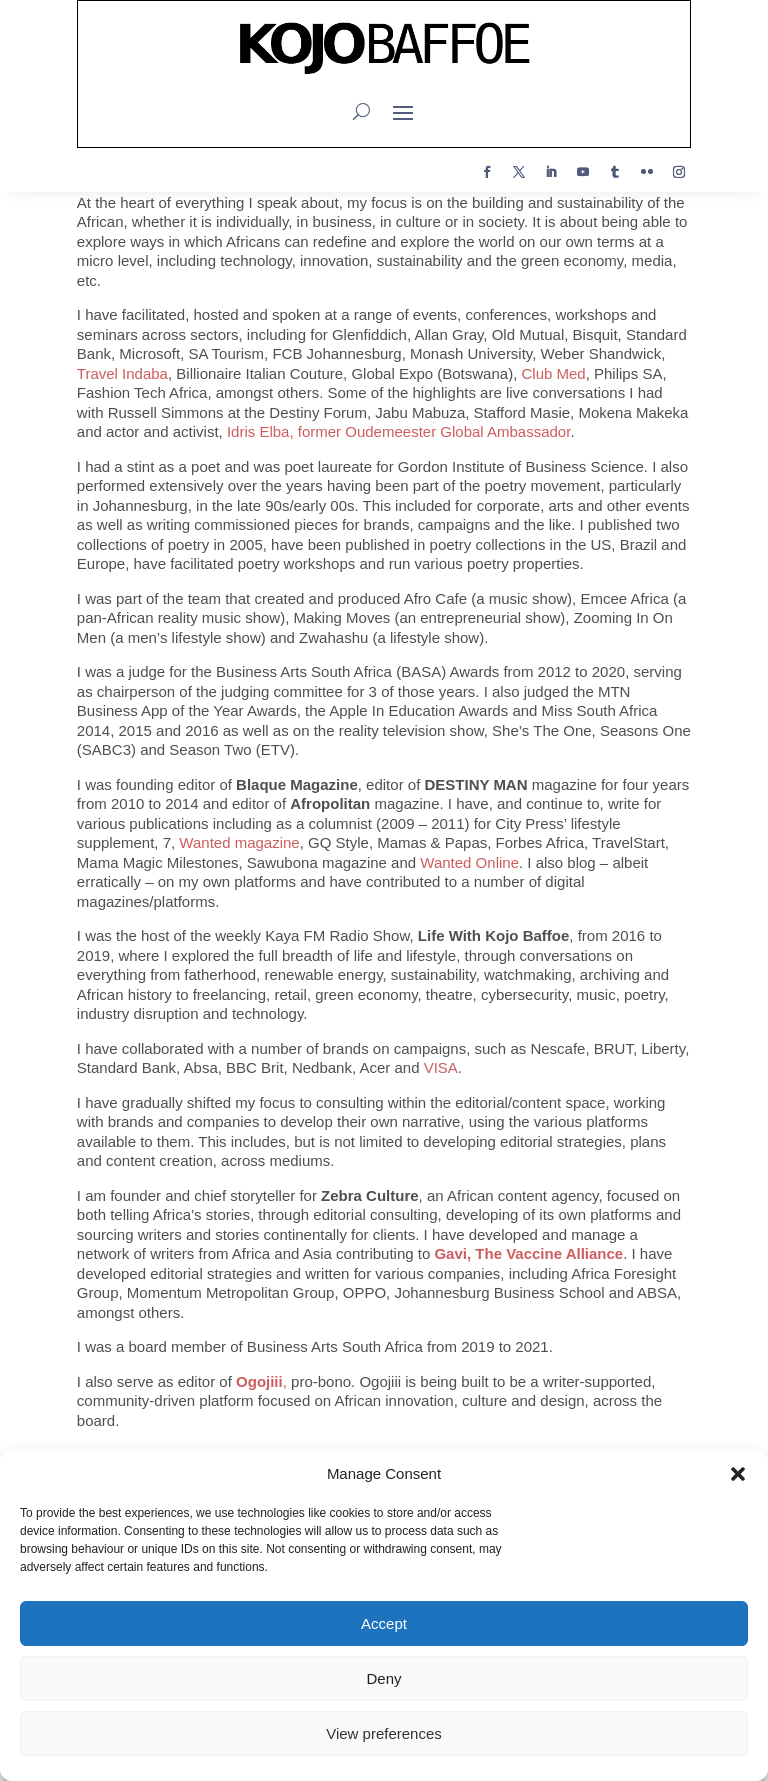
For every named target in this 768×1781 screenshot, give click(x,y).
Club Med (553, 373)
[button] (738, 1474)
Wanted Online (469, 862)
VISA (441, 1067)
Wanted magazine (239, 842)
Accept (384, 1623)
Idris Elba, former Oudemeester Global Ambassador (399, 431)
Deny (383, 1678)
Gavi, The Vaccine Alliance (528, 1253)
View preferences (384, 1733)
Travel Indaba (122, 373)
